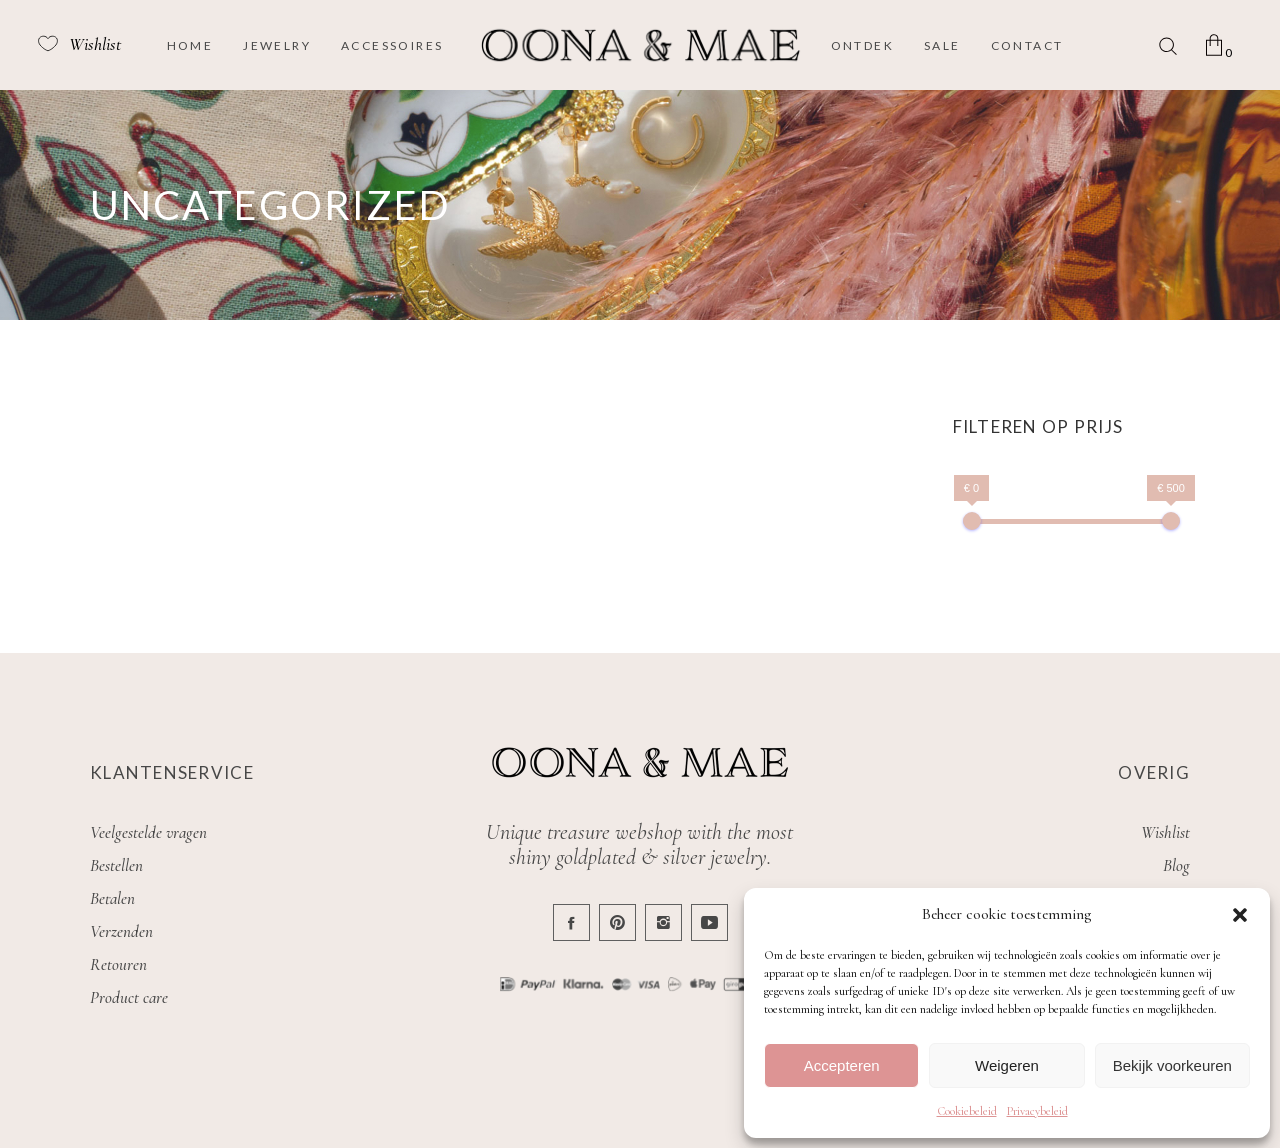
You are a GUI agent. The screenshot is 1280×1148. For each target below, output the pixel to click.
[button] (1240, 915)
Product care (129, 997)
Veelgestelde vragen (148, 832)
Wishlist (1165, 832)
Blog (1176, 865)
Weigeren (1007, 1065)
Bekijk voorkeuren (1172, 1065)
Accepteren (842, 1065)
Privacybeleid (1037, 1111)
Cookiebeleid (967, 1111)
